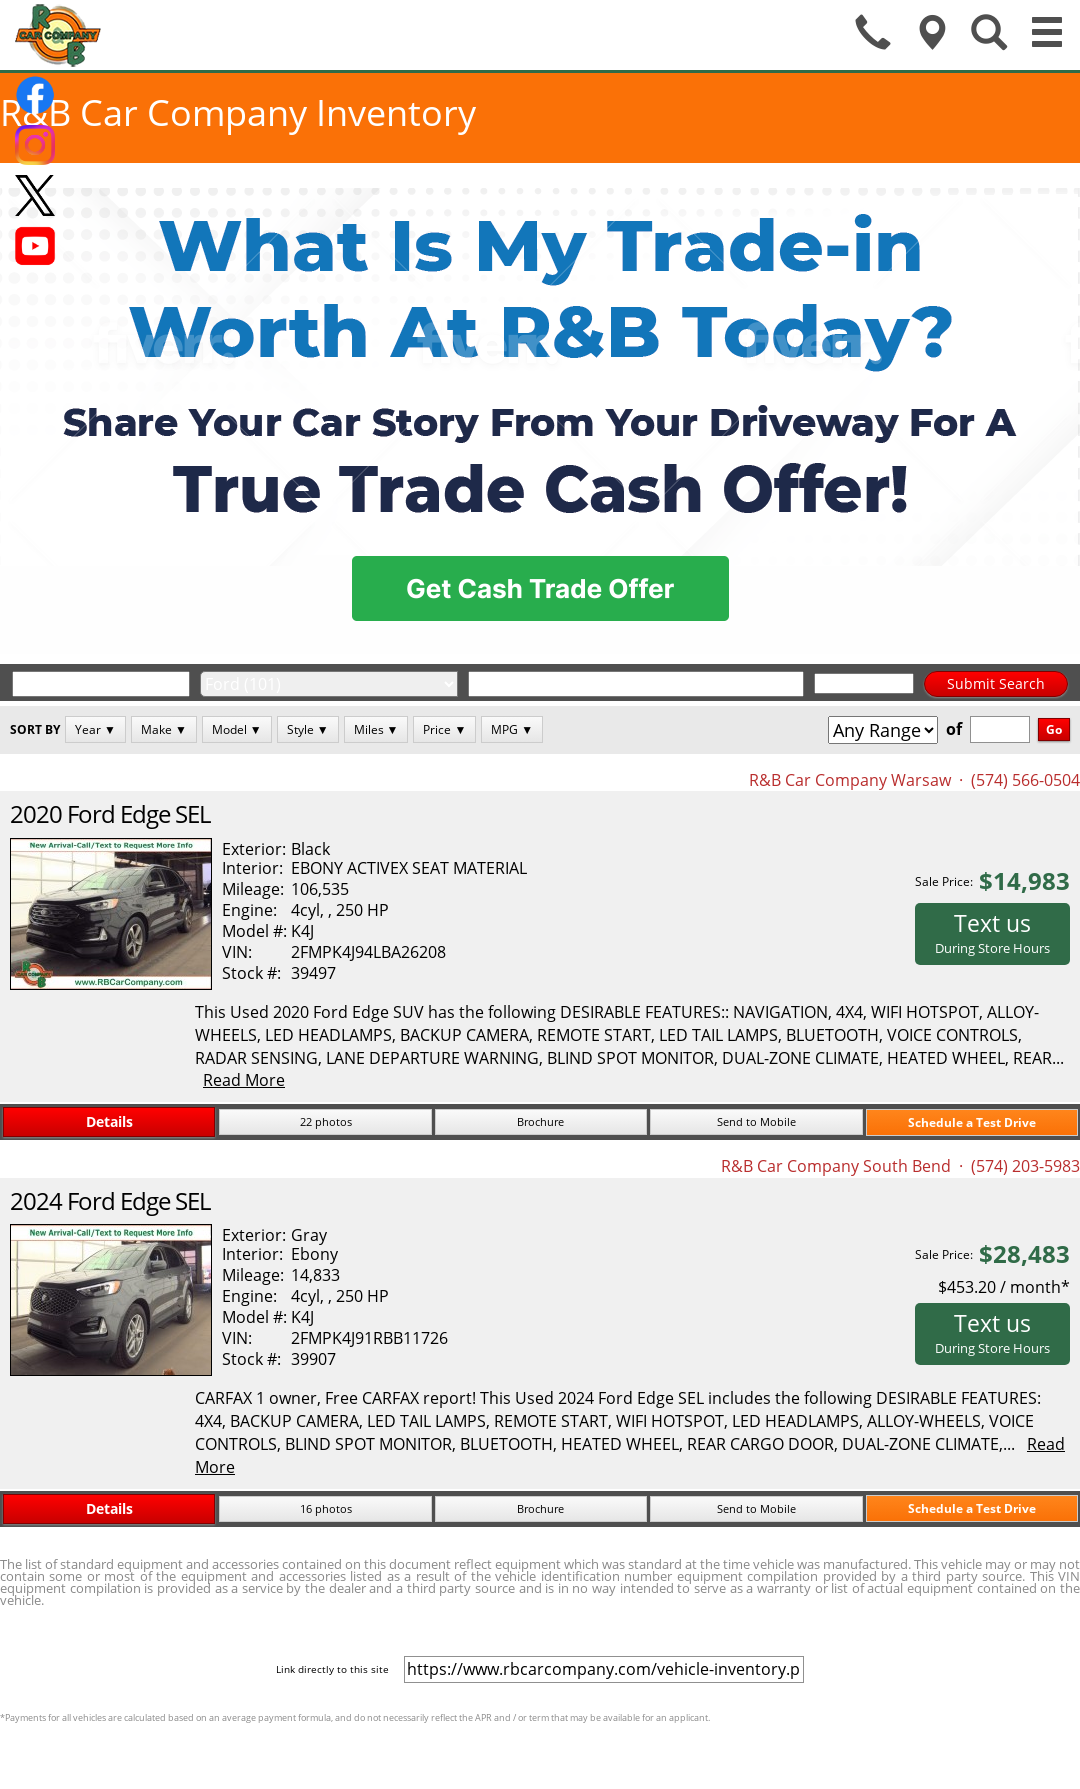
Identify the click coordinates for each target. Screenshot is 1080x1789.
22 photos (326, 1121)
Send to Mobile (756, 1121)
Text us (992, 932)
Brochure (540, 1121)
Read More (244, 1080)
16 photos (326, 1508)
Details (109, 1121)
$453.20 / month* (1004, 1287)
